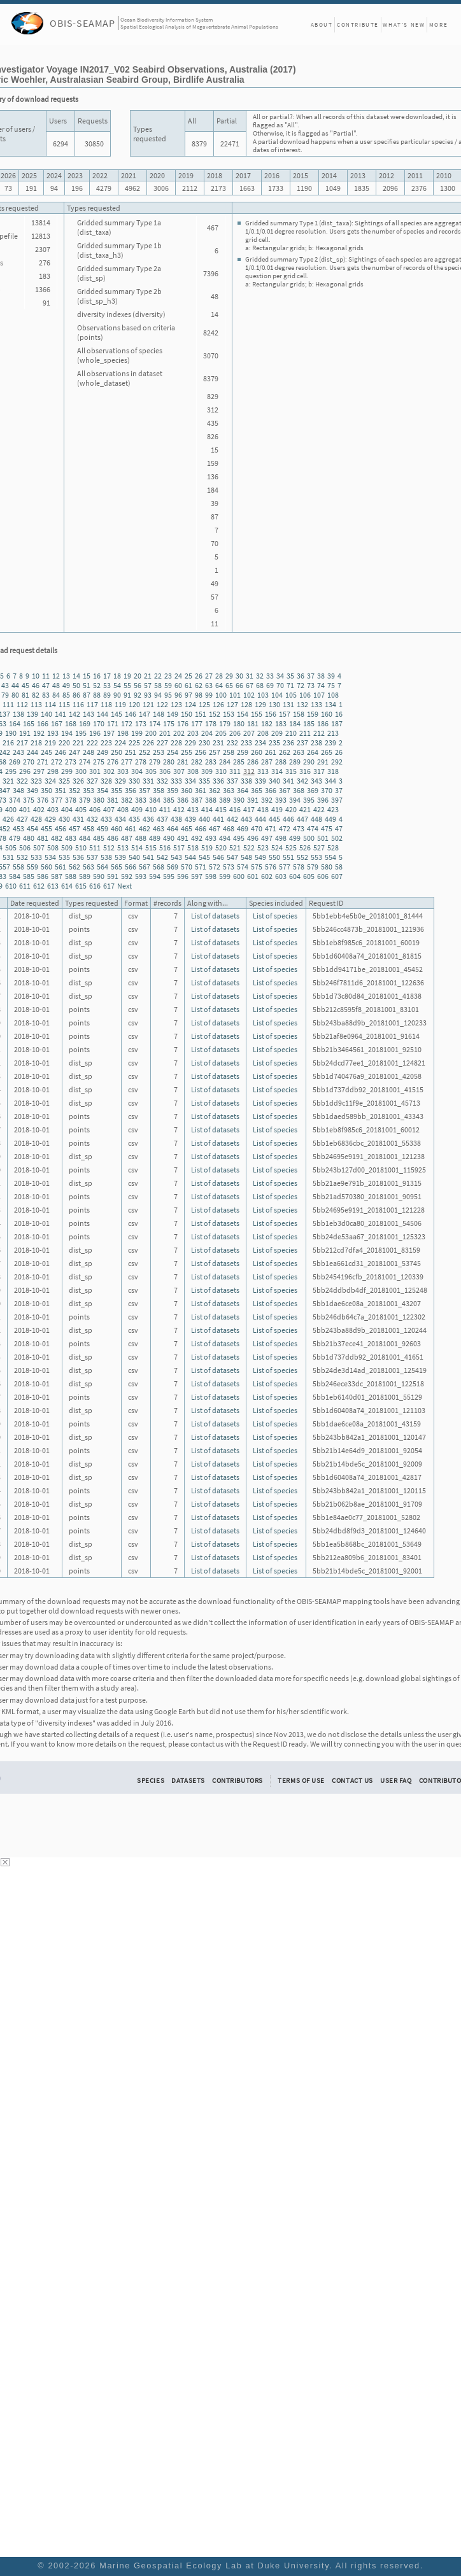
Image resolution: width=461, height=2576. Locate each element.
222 (92, 742)
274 (84, 761)
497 (267, 838)
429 (50, 819)
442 (232, 819)
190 (11, 733)
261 (270, 752)
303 (123, 771)
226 (148, 742)
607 (337, 876)
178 (210, 723)
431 (78, 819)
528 (333, 847)
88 (97, 695)
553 (316, 857)
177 (196, 723)
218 (36, 742)
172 (126, 723)
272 (56, 761)
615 (81, 885)
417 (249, 809)
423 (333, 809)
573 (228, 866)
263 (298, 752)
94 (158, 695)
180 (239, 723)
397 (337, 800)
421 (305, 809)
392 (267, 800)
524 (277, 847)
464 (172, 828)
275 (98, 761)
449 (330, 819)
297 (39, 771)
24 (178, 675)
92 (137, 695)
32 (260, 675)
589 (84, 876)
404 (67, 809)
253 (158, 752)
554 (330, 857)
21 (148, 675)
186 (323, 723)
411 (165, 809)
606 (323, 876)
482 (56, 838)
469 (242, 828)
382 (126, 800)
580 (326, 866)
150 (186, 714)
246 (60, 752)
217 (22, 742)
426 (8, 819)
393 (281, 800)
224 (120, 742)
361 (200, 790)
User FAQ (396, 1780)
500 (309, 838)
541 (148, 857)
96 (178, 695)
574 (242, 866)
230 (204, 742)
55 (127, 685)
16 (97, 675)
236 (288, 742)
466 (200, 828)
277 (126, 761)
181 (253, 723)
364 (242, 790)
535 (64, 857)
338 (246, 780)
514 (137, 847)
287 (267, 761)
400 (11, 809)
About (322, 24)
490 (168, 838)
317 (319, 771)
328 (106, 780)
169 (84, 723)
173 (140, 723)
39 (331, 675)
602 (267, 876)
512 (109, 847)
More (438, 24)
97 (188, 695)
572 (214, 866)
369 (312, 790)
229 (190, 742)
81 (25, 695)
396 (323, 800)
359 (172, 790)
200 (151, 733)
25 (188, 675)
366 (270, 790)
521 (235, 847)
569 (172, 866)
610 (11, 885)
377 (56, 800)
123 (176, 704)
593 (140, 876)
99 (209, 695)
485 (98, 838)
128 (246, 704)
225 (134, 742)
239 (330, 742)
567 (144, 866)
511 (95, 847)
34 (280, 675)
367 (284, 790)
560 (46, 866)
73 (311, 685)
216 (8, 742)
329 (120, 780)
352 (74, 790)
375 (28, 800)
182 (267, 723)
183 (281, 723)
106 (305, 695)
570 (186, 866)
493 (210, 838)
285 (239, 761)
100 (221, 695)
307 (179, 771)
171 (112, 723)
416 (235, 809)
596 (182, 876)
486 (112, 838)
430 (64, 819)
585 (28, 876)
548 (246, 857)
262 (284, 752)
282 (196, 761)
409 (137, 809)
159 (312, 714)
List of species (275, 915)
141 (60, 714)
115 (64, 704)
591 (112, 876)
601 (253, 876)
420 (291, 809)
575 (256, 866)
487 (126, 838)
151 (200, 714)
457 (74, 828)
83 (46, 695)
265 (326, 752)
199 (137, 733)
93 (148, 695)
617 (109, 885)
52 (97, 685)
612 (39, 885)
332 (162, 780)
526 (305, 847)
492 (196, 838)
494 (224, 838)
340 (274, 780)
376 (42, 800)
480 (28, 838)
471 (270, 828)
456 (60, 828)
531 (8, 857)
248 (88, 752)
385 (168, 800)
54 (117, 685)
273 (70, 761)
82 (35, 695)
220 (64, 742)
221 (78, 742)
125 (204, 704)
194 (67, 733)
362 (214, 790)
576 (270, 866)
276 (112, 761)
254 (172, 752)
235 (274, 742)
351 (60, 790)
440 (204, 819)
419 (277, 809)
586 (42, 876)
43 (5, 685)
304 (137, 771)
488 (140, 838)
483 (70, 838)
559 (32, 866)
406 (95, 809)
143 (88, 714)
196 (95, 733)
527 (319, 847)
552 (302, 857)
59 (168, 685)
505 (11, 847)
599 (224, 876)
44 (15, 685)
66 (239, 685)
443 (246, 819)
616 (95, 885)
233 (246, 742)
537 (92, 857)
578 (298, 866)
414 (207, 809)
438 (176, 819)
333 (176, 780)
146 (130, 714)
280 (168, 761)
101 (235, 695)
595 (168, 876)
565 (116, 866)
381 (112, 800)
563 (88, 866)
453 (18, 828)
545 (204, 857)
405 (81, 809)
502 (337, 838)
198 (123, 733)
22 (158, 675)
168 (70, 723)
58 (158, 685)
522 (249, 847)
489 (154, 838)
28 (219, 675)
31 (249, 675)
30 (239, 675)
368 (298, 790)
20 (137, 675)
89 (107, 695)
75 (331, 685)
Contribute (358, 24)
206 (235, 733)
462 (144, 828)
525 (291, 847)
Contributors (237, 1780)
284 (224, 761)
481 (42, 838)
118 (106, 704)
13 (66, 675)
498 (281, 838)
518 (193, 847)
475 (326, 828)
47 (46, 685)
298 (53, 771)
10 (35, 675)
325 (64, 780)
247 (74, 752)
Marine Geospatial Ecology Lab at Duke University (214, 2565)
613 (53, 885)
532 (22, 857)
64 (219, 685)
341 (288, 780)
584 (14, 876)
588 (70, 876)
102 (249, 695)
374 (14, 800)
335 (204, 780)
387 (196, 800)
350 (46, 790)
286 (253, 761)
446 (288, 819)
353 (88, 790)
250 (116, 752)
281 (182, 761)
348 (18, 790)
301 (95, 771)
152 (214, 714)
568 (158, 866)
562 (74, 866)
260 (256, 752)
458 (88, 828)
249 (102, 752)
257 (214, 752)
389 (224, 800)
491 (182, 838)
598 (210, 876)
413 (193, 809)
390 (239, 800)
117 (92, 704)
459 (102, 828)
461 (130, 828)
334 (190, 780)
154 (242, 714)
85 (66, 695)
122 (162, 704)
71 (290, 685)
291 (323, 761)
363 (228, 790)
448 (316, 819)
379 (84, 800)
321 (8, 780)
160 (326, 714)
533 (36, 857)
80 (15, 695)
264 (312, 752)
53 (107, 685)
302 (109, 771)
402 (39, 809)
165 (28, 723)
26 (198, 675)
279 (154, 761)
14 (76, 675)
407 (109, 809)
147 (144, 714)
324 (50, 780)
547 (232, 857)
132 (302, 704)
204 (207, 733)
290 (309, 761)
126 (218, 704)
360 (186, 790)
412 (179, 809)
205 (221, 733)
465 (186, 828)
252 (144, 752)
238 (316, 742)
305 (151, 771)
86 (76, 695)
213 (333, 733)
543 (176, 857)
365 (256, 790)
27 (209, 675)
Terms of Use (301, 1780)
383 (140, 800)
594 (154, 876)
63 (209, 685)
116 (78, 704)
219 (50, 742)
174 (154, 723)
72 (300, 685)
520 (221, 847)
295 (11, 771)
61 (188, 685)
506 (25, 847)
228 (176, 742)
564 (102, 866)
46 (35, 685)
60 (178, 685)
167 (56, 723)
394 (295, 800)
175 (168, 723)
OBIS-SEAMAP (82, 23)
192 (39, 733)
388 (210, 800)
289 (295, 761)
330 (134, 780)
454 (32, 828)
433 (106, 819)
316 (305, 771)
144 (102, 714)
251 (130, 752)
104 (277, 695)
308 (193, 771)
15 (86, 675)
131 (288, 704)
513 (123, 847)
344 (330, 780)
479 (14, 838)
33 (270, 675)
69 (270, 685)
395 (309, 800)
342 (302, 780)
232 (232, 742)
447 (302, 819)
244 (32, 752)
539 (120, 857)
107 (319, 695)
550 (274, 857)
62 (198, 685)
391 (253, 800)
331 (148, 780)
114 (50, 704)
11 (46, 675)
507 (39, 847)
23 (168, 675)
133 (316, 704)
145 (116, 714)
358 (158, 790)
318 (333, 771)
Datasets (188, 1780)
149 (172, 714)
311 (235, 771)
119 (120, 704)
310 (221, 771)
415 (221, 809)
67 (249, 685)
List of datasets (215, 915)
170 (98, 723)
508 (53, 847)
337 (232, 780)
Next (124, 885)
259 (242, 752)
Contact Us (352, 1780)
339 (260, 780)
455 (46, 828)
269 (14, 761)
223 (106, 742)
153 (228, 714)
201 (165, 733)
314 (277, 771)
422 (319, 809)
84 (56, 695)
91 (127, 695)
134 (330, 704)
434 (120, 819)
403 (53, 809)
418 (263, 809)
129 (260, 704)
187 (337, 723)
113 (36, 704)
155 (256, 714)
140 (46, 714)
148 (158, 714)
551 (288, 857)
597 (196, 876)
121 (148, 704)
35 (290, 675)
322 (22, 780)
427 (22, 819)
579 (312, 866)
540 (134, 857)
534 (50, 857)
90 (117, 695)
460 (116, 828)
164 (14, 723)
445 (274, 819)
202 (179, 733)
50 (76, 685)
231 (218, 742)
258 (228, 752)
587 (56, 876)
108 (333, 695)
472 (284, 828)
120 (134, 704)
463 (158, 828)
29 (229, 675)
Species (150, 1780)
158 (298, 714)
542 (162, 857)
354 (102, 790)
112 (22, 704)
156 (270, 714)
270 (28, 761)
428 (36, 819)
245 (46, 752)
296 (25, 771)
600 (239, 876)
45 (25, 685)
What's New (404, 24)
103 (263, 695)
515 (151, 847)
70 (280, 685)
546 (218, 857)
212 (319, 733)
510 (81, 847)
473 (298, 828)
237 (302, 742)
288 (281, 761)
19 (127, 675)
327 (92, 780)
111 (8, 704)
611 (25, 885)
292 (337, 761)
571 (200, 866)
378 (70, 800)
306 (165, 771)
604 (295, 876)
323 (36, 780)
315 (291, 771)
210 (291, 733)
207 (249, 733)
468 (228, 828)
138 (18, 714)
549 (260, 857)
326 (78, 780)
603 (281, 876)
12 (56, 675)
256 (200, 752)
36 (300, 675)
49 (66, 685)
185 (309, 723)
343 (316, 780)
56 (137, 685)
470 (256, 828)
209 (277, 733)
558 (18, 866)
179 (224, 723)
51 (86, 685)
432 (92, 819)
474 (312, 828)
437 (162, 819)
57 (148, 685)
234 (260, 742)
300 (81, 771)
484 (84, 838)
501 (323, 838)
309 (207, 771)
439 (190, 819)
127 (232, 704)
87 (86, 695)
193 (53, 733)
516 (165, 847)
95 (168, 695)
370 (326, 790)
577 (284, 866)
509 (67, 847)
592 (126, 876)
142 (74, 714)
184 (295, 723)
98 (198, 695)
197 (109, 733)
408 (123, 809)
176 (182, 723)
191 (25, 733)
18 (117, 675)
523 (263, 847)
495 (239, 838)
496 (253, 838)
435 (134, 819)
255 (186, 752)
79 (5, 695)
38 (321, 675)
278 (140, 761)
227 (162, 742)
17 (107, 675)
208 (263, 733)
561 (60, 866)
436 (148, 819)
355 (116, 790)
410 (151, 809)
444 (260, 819)
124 (190, 704)
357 (144, 790)
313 (263, 771)
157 (284, 714)
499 (295, 838)
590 (98, 876)
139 (32, 714)
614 (67, 885)
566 (130, 866)
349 (32, 790)
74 (321, 685)
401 (25, 809)
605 (309, 876)
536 (78, 857)
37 (311, 675)
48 (56, 685)
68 (260, 685)
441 (218, 819)
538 (106, 857)
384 (154, 800)
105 (291, 695)
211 (305, 733)
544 (190, 857)
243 (18, 752)
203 (193, 733)
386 (182, 800)
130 (274, 704)
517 (179, 847)
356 (130, 790)
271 (42, 761)
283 (210, 761)
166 (42, 723)
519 (207, 847)
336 (218, 780)
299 (67, 771)
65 (229, 685)
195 (81, 733)
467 (214, 828)
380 (98, 800)
